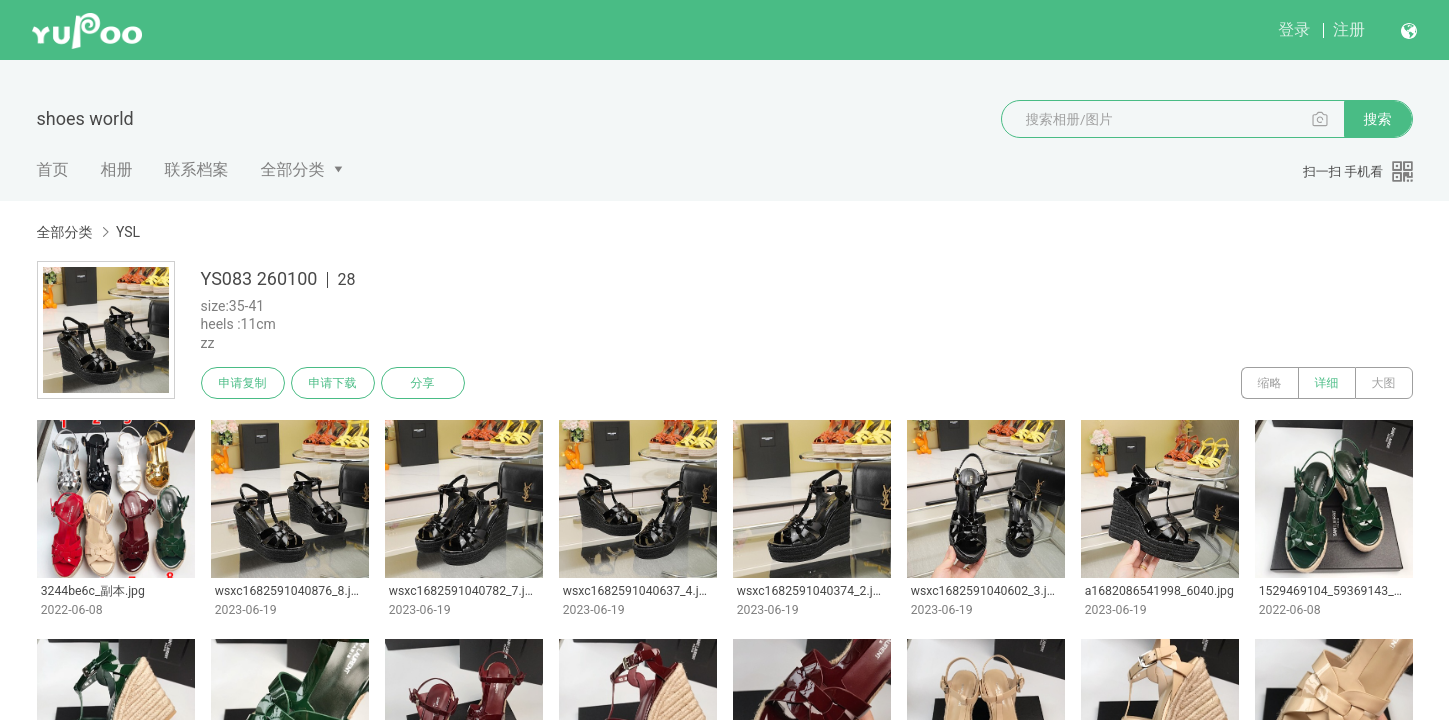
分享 (423, 383)
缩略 (1270, 383)
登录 (1294, 29)
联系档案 (197, 169)
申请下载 (333, 383)
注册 (1349, 29)
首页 (53, 169)
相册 (117, 169)
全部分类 (293, 169)
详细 (1327, 383)
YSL (128, 232)
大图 (1384, 383)
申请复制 (243, 383)
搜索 (1378, 119)
